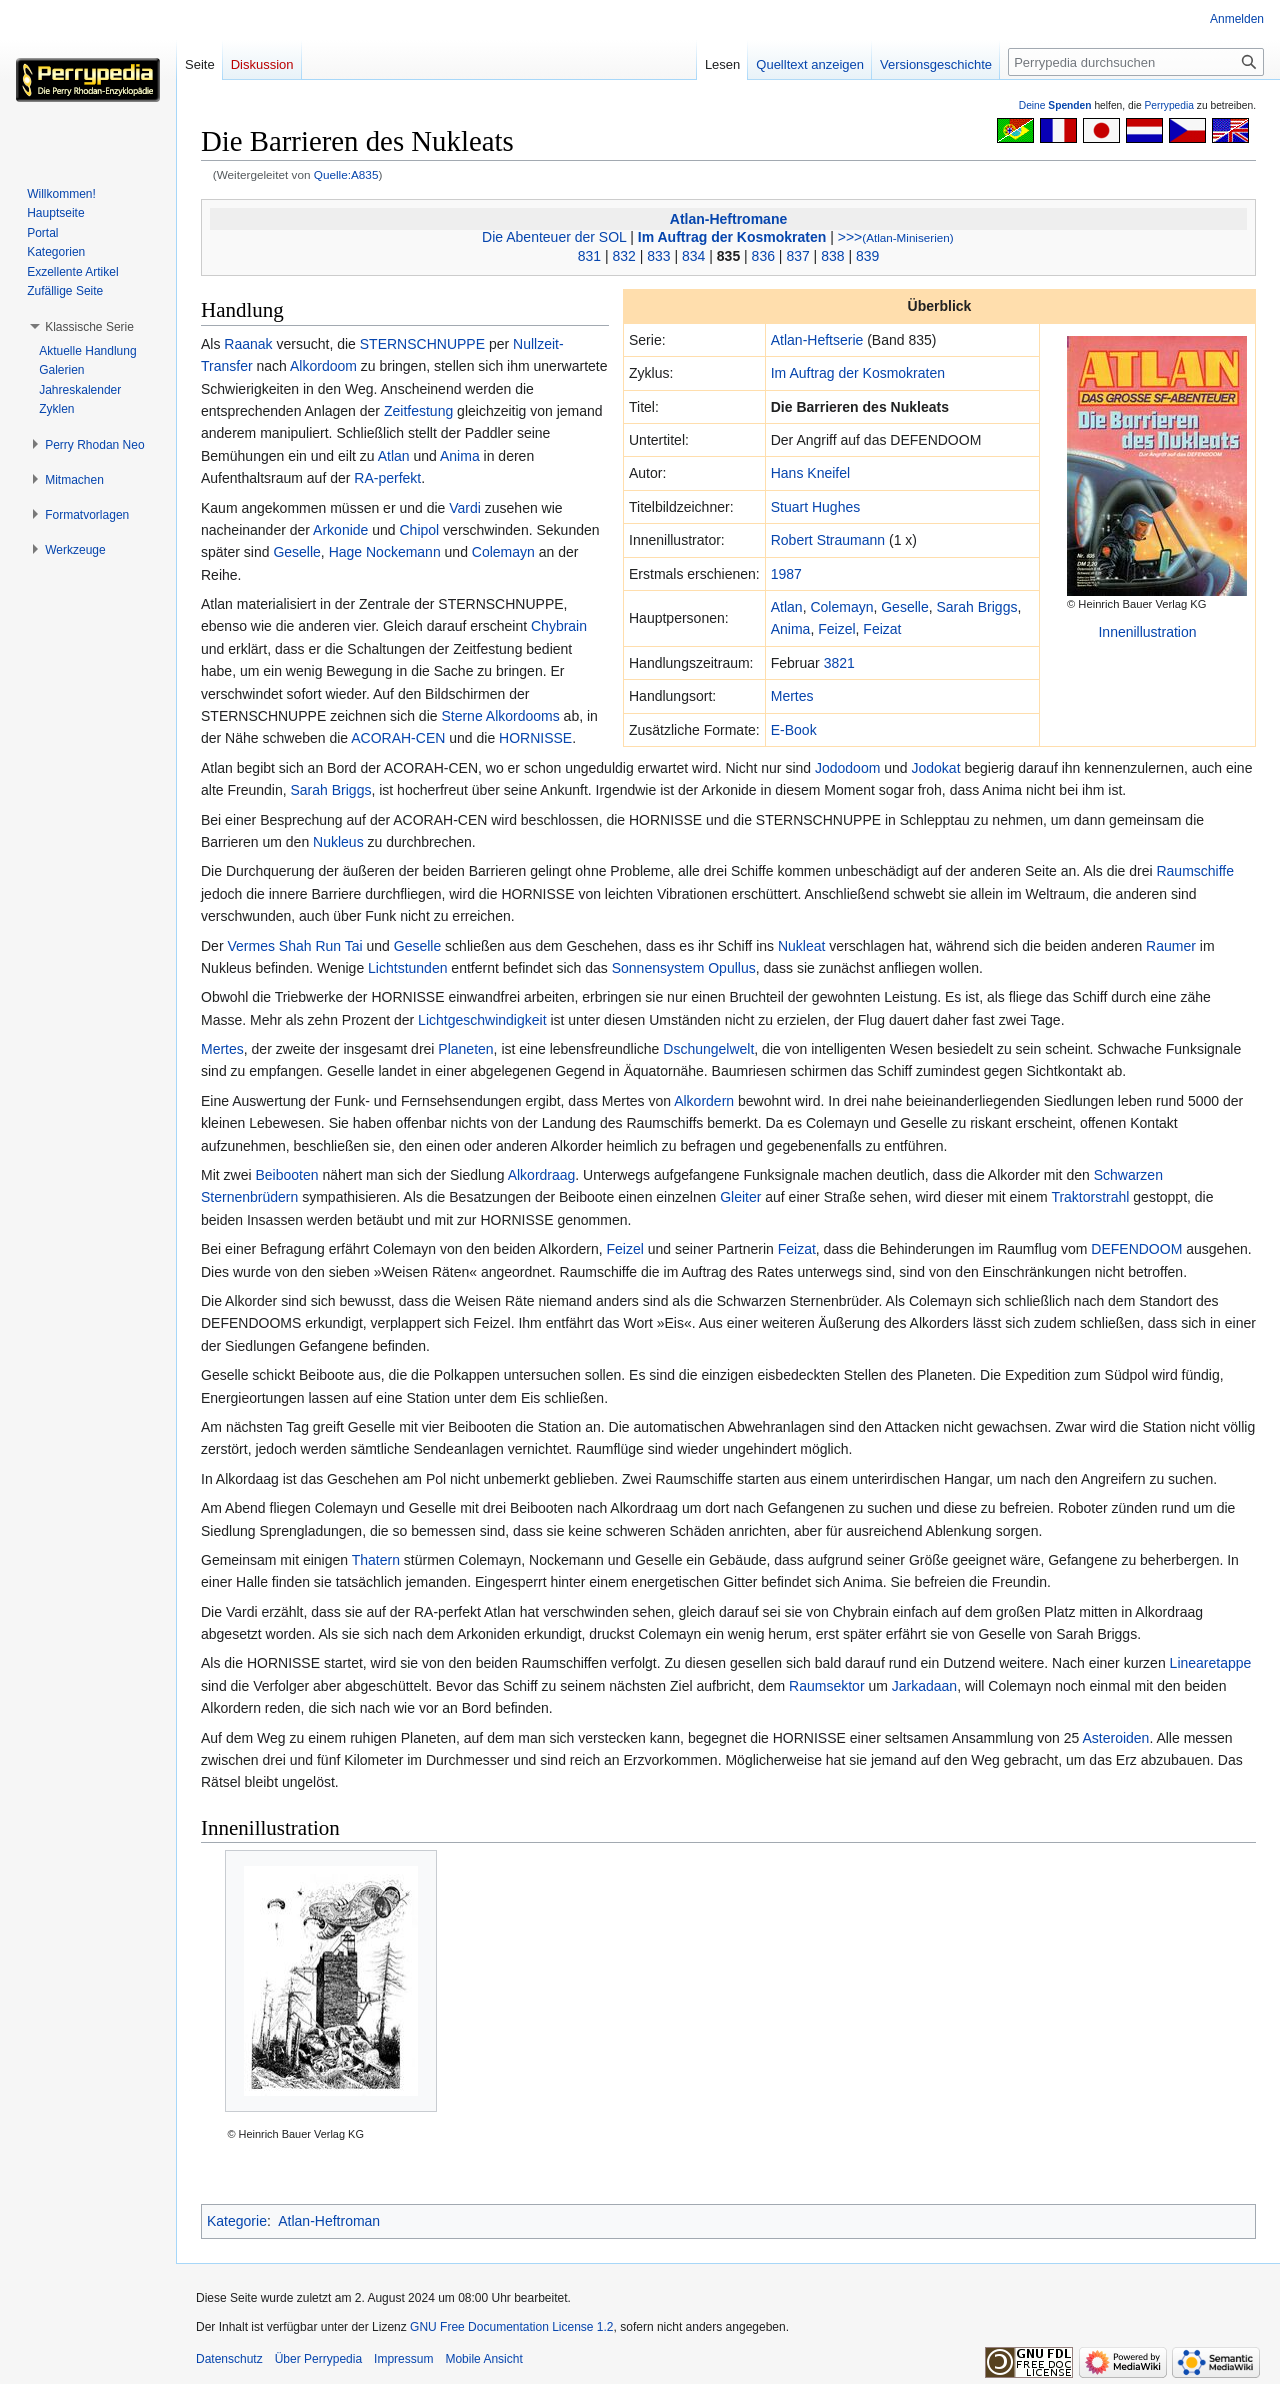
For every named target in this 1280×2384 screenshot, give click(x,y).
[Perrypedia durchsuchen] (1136, 62)
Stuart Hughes (816, 507)
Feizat (882, 629)
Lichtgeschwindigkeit (482, 1020)
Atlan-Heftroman (329, 2221)
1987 (786, 574)
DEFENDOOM (1136, 1249)
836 (763, 256)
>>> (896, 237)
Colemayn (841, 607)
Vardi (465, 508)
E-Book (794, 730)
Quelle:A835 (346, 174)
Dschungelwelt (708, 1049)
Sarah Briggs (976, 607)
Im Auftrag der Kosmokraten (732, 237)
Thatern (376, 1560)
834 (693, 256)
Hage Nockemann (385, 552)
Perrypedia (1169, 105)
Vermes (250, 946)
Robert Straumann (828, 540)
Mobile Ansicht (483, 2359)
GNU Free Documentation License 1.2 (511, 2327)
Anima (791, 629)
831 (589, 256)
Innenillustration (1147, 632)
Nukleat (801, 946)
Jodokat (936, 768)
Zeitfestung (418, 411)
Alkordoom (323, 366)
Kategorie (237, 2221)
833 (658, 256)
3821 (839, 663)
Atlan (787, 607)
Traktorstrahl (1090, 1197)
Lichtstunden (407, 968)
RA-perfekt (387, 478)
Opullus (731, 968)
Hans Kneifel (810, 473)
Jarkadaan (924, 1686)
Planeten (465, 1049)
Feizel (836, 629)
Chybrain (559, 626)
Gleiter (740, 1197)
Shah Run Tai (321, 946)
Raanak (248, 344)
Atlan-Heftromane (728, 219)
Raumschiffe (1195, 871)
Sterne (461, 716)
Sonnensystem (658, 968)
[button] (89, 327)
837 (797, 256)
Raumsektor (826, 1686)
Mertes (792, 696)
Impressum (403, 2359)
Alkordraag (542, 1175)
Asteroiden (1115, 1738)
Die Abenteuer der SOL (554, 237)
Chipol (420, 530)
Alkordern (704, 1101)
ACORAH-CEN (398, 738)
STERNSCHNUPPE (422, 344)
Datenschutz (229, 2359)
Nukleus (338, 842)
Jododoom (847, 768)
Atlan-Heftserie (817, 340)
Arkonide (340, 530)
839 (867, 256)
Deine (1055, 105)
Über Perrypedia (318, 2359)
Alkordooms (523, 716)
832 (623, 256)
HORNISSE (535, 738)
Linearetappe (1211, 1663)
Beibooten (286, 1175)
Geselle (904, 607)
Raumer (1171, 946)
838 (832, 256)
